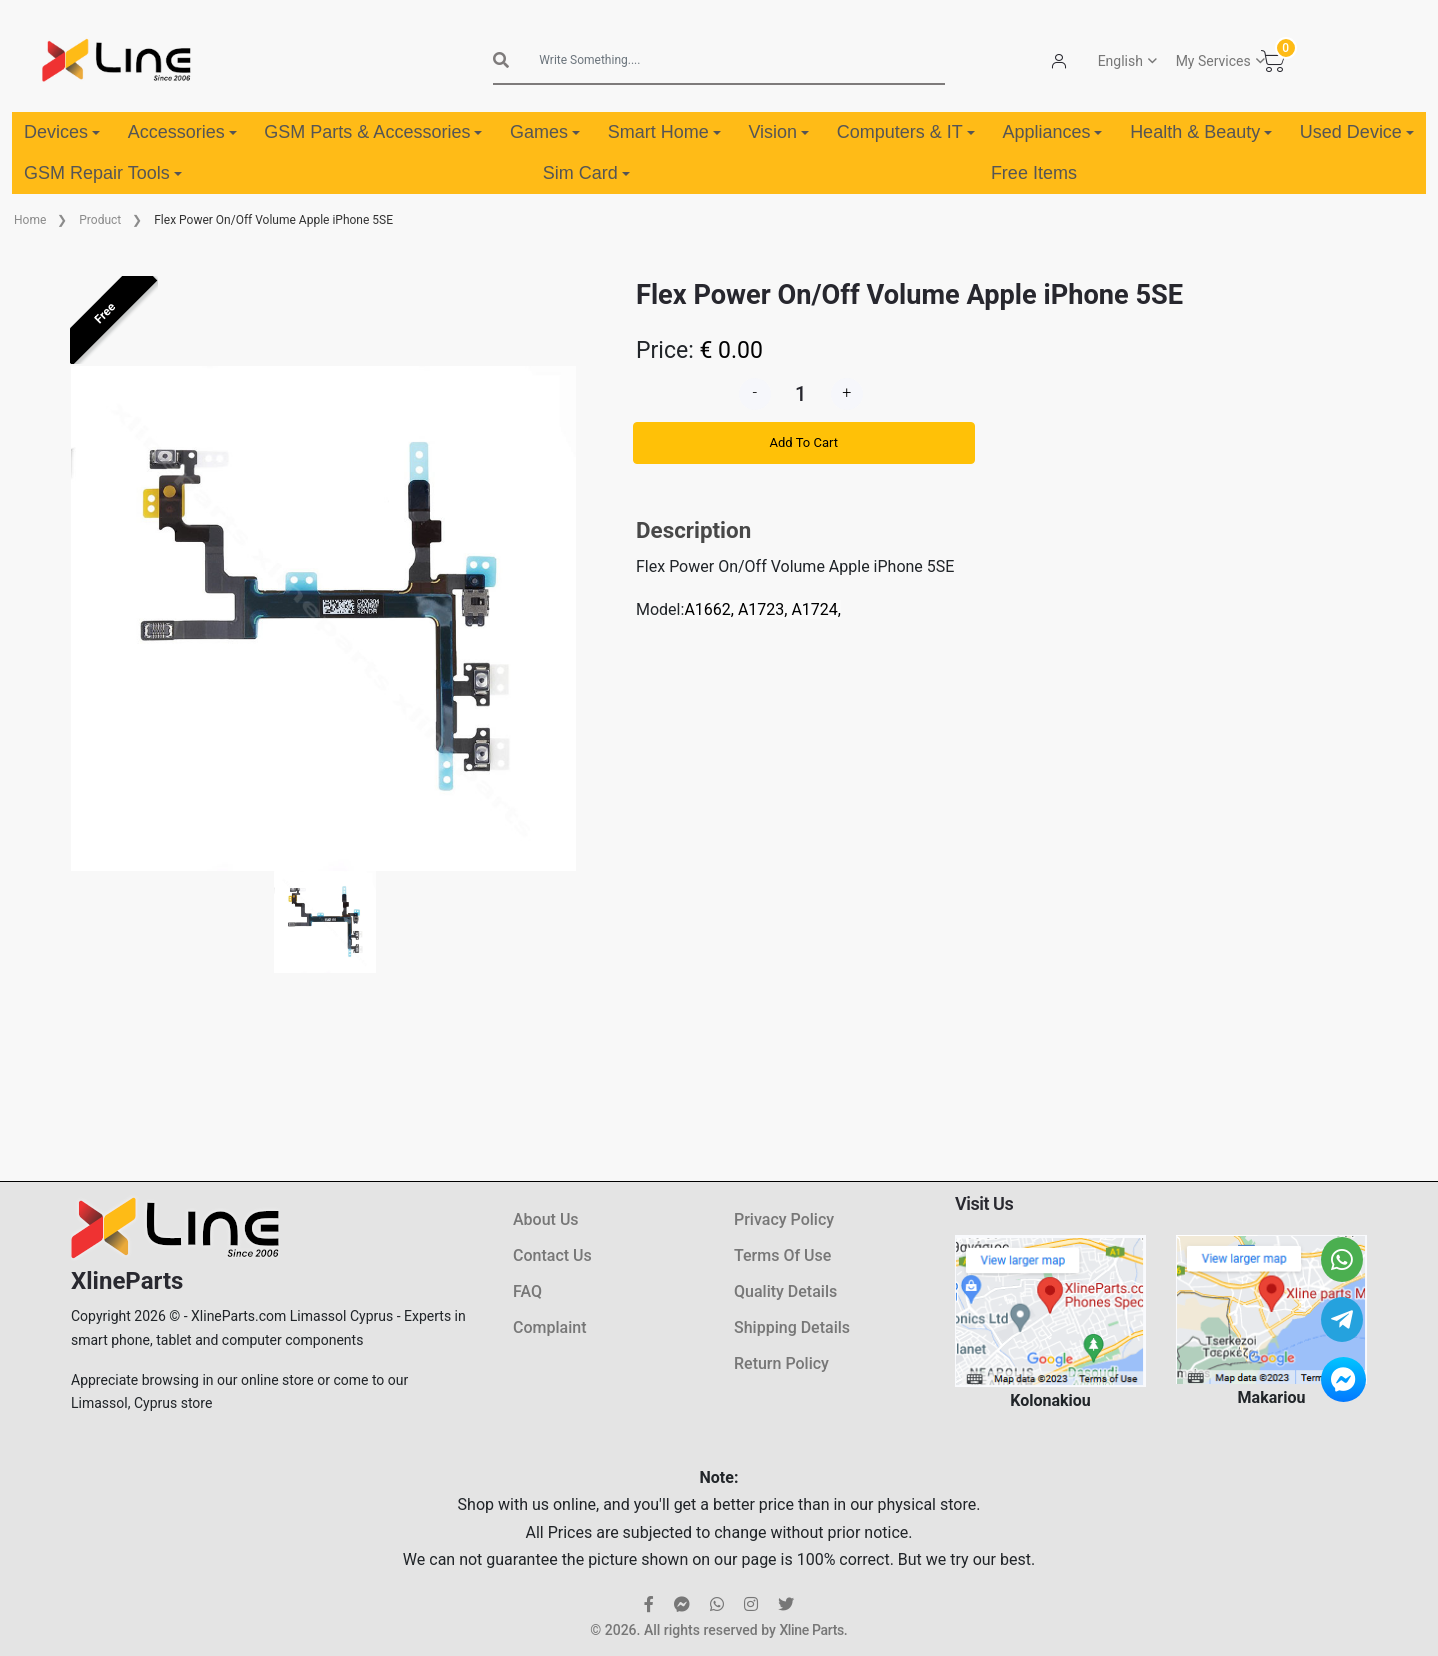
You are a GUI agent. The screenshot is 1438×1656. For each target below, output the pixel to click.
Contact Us (552, 1255)
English (1120, 61)
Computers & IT (906, 132)
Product (100, 220)
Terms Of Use (782, 1255)
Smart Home (664, 132)
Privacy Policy (784, 1219)
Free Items (1034, 173)
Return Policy (781, 1363)
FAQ (527, 1291)
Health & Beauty (1201, 132)
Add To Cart (804, 442)
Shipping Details (792, 1327)
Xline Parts (811, 1630)
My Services (1213, 61)
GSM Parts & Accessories (373, 132)
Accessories (182, 132)
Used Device (1357, 132)
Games (545, 132)
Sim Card (586, 173)
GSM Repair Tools (103, 173)
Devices (62, 132)
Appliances (1052, 132)
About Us (546, 1219)
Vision (778, 132)
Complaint (549, 1327)
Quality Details (785, 1291)
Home (30, 220)
